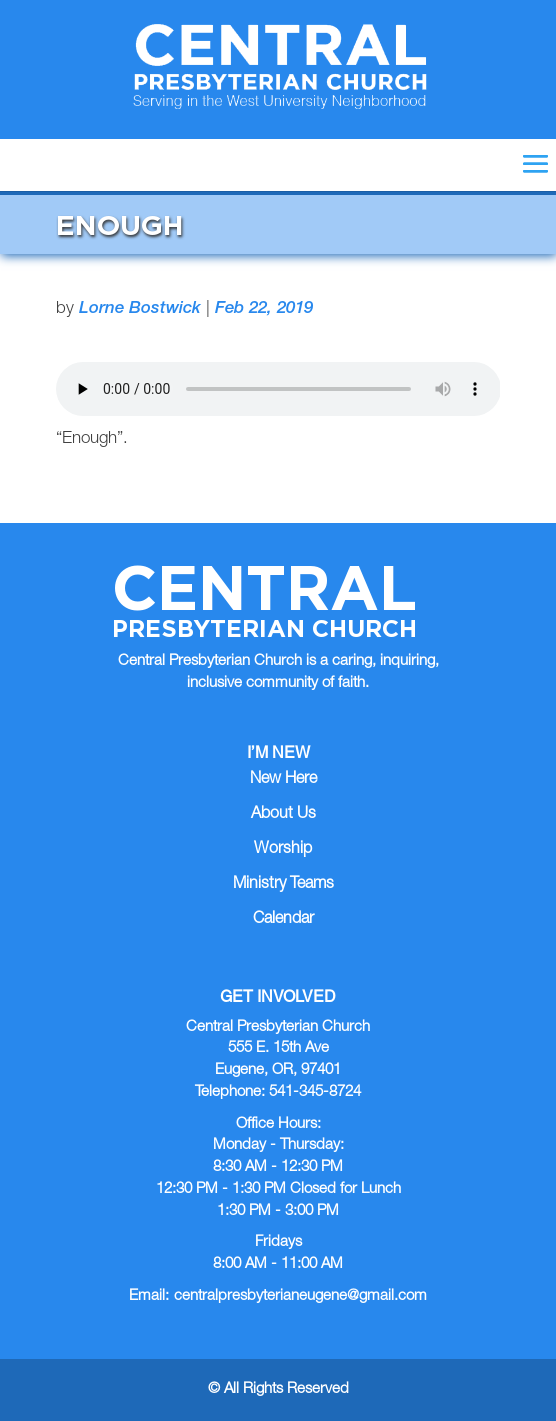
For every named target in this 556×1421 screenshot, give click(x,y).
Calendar (283, 920)
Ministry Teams (283, 885)
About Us (283, 815)
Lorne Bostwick (140, 309)
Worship (283, 850)
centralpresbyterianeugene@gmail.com (300, 1296)
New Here (283, 780)
